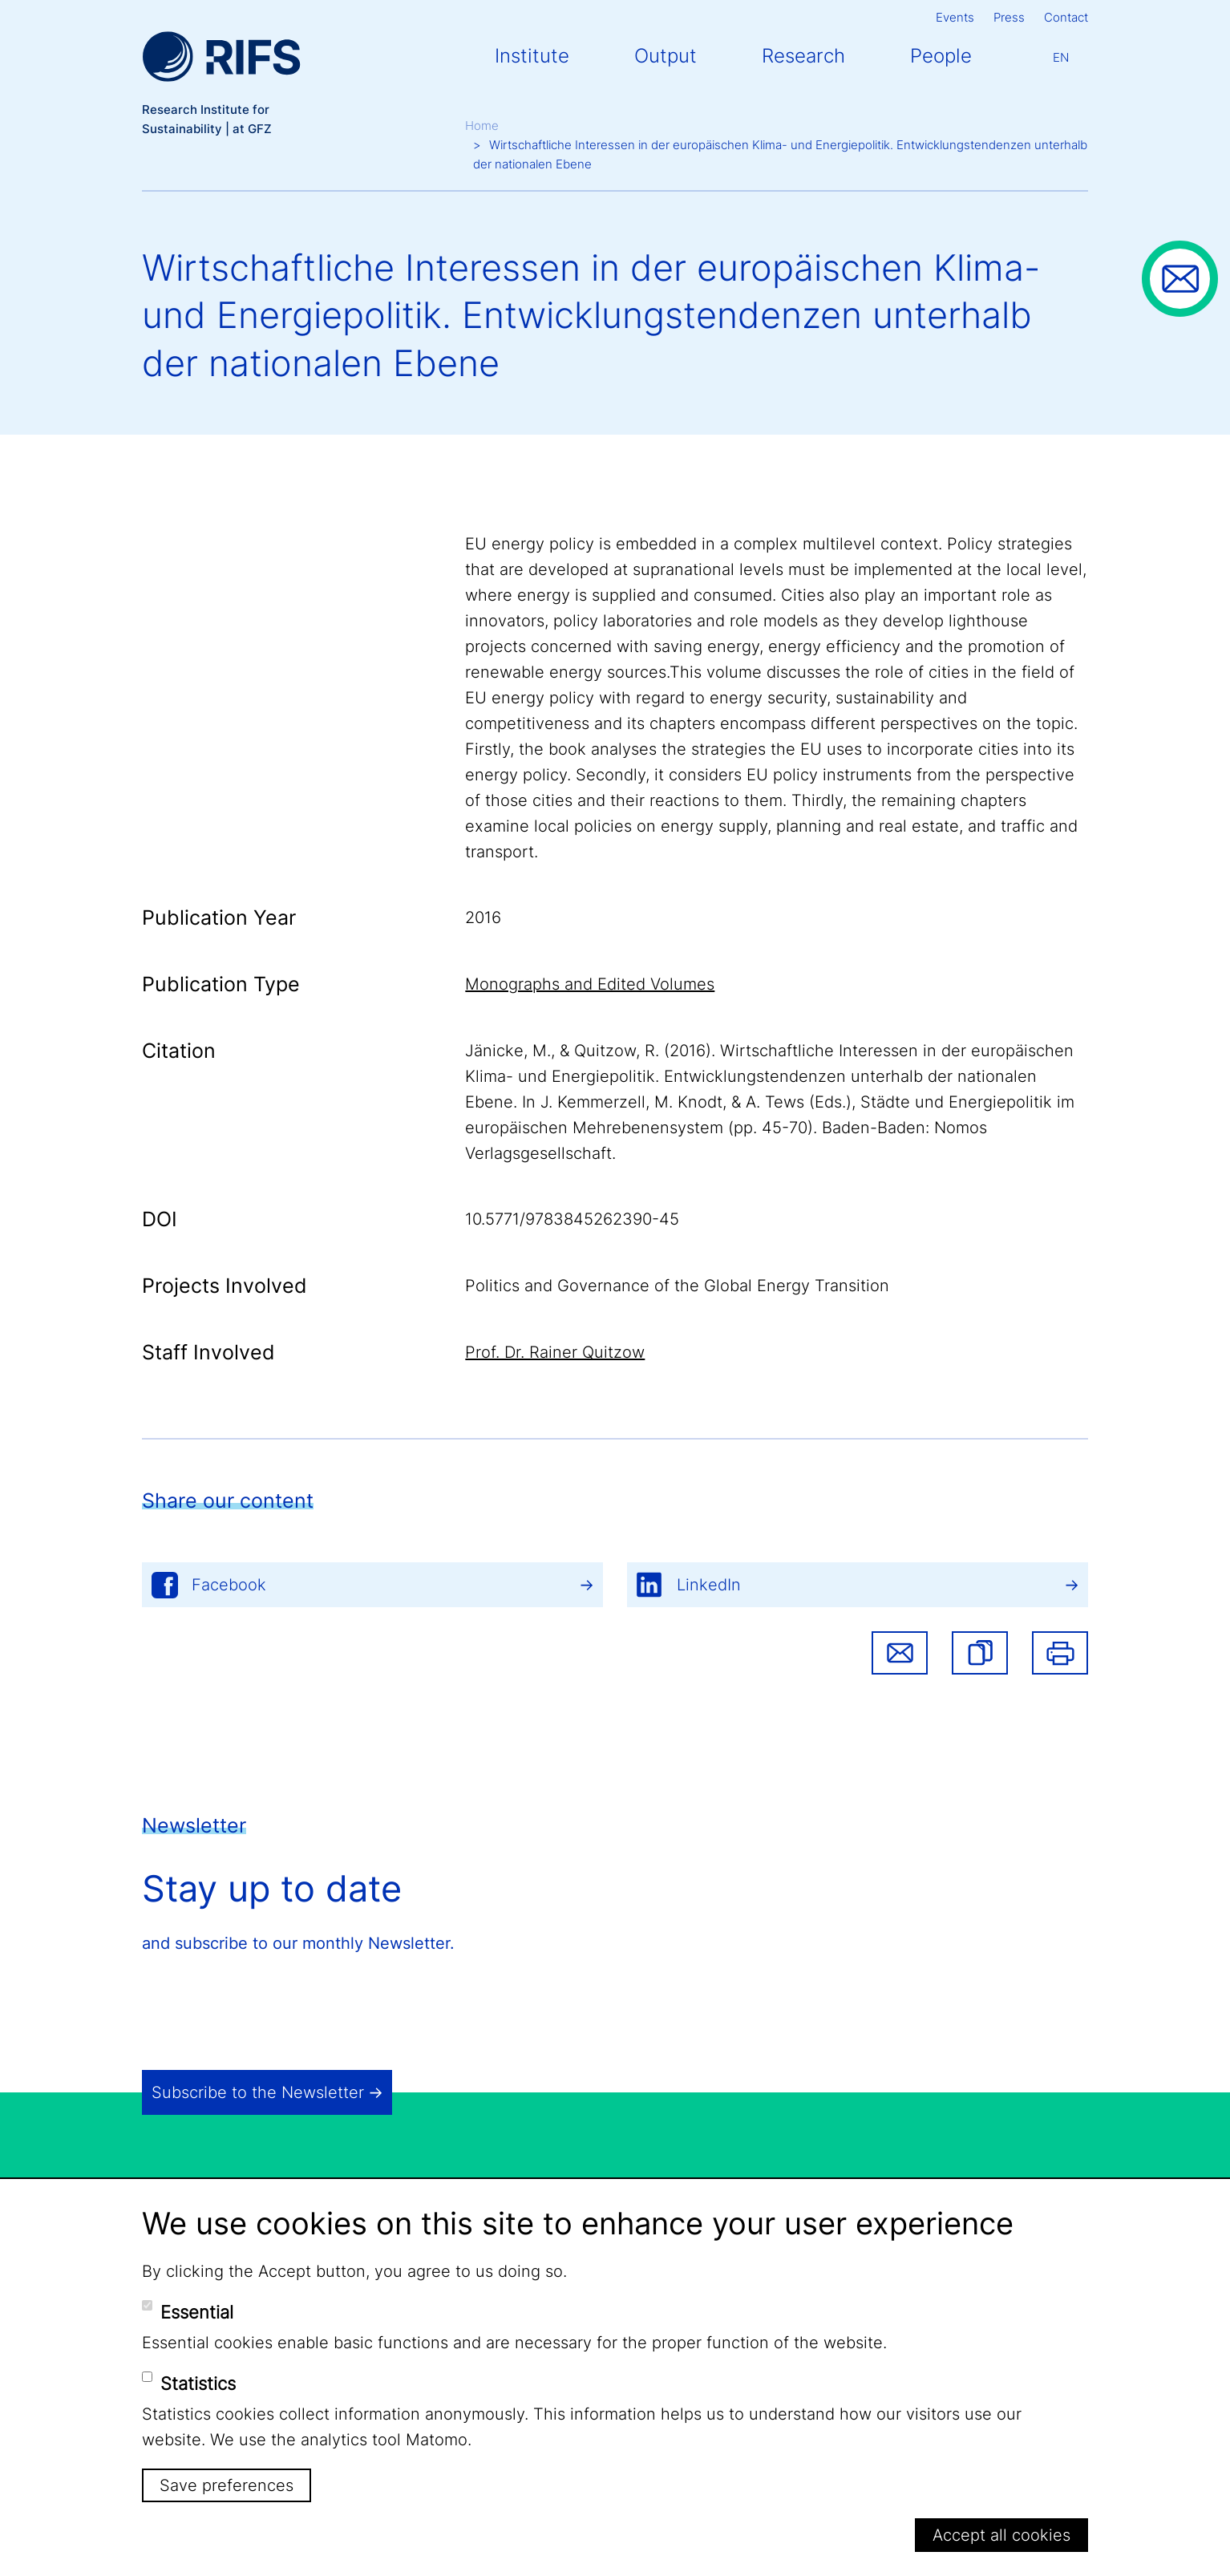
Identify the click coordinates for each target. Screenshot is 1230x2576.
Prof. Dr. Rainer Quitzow (555, 1352)
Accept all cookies (1001, 2535)
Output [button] (665, 55)
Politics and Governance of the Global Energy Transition (677, 1285)
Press (1009, 17)
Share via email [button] (900, 1653)
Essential (196, 2312)
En (1061, 57)
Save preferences (226, 2485)
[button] (980, 1653)
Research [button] (803, 55)
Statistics (198, 2383)
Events (955, 17)
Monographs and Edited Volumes (589, 984)
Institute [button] (532, 55)
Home (482, 125)
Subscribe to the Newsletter (258, 2092)
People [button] (941, 55)
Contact (1066, 17)
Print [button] (1060, 1653)
